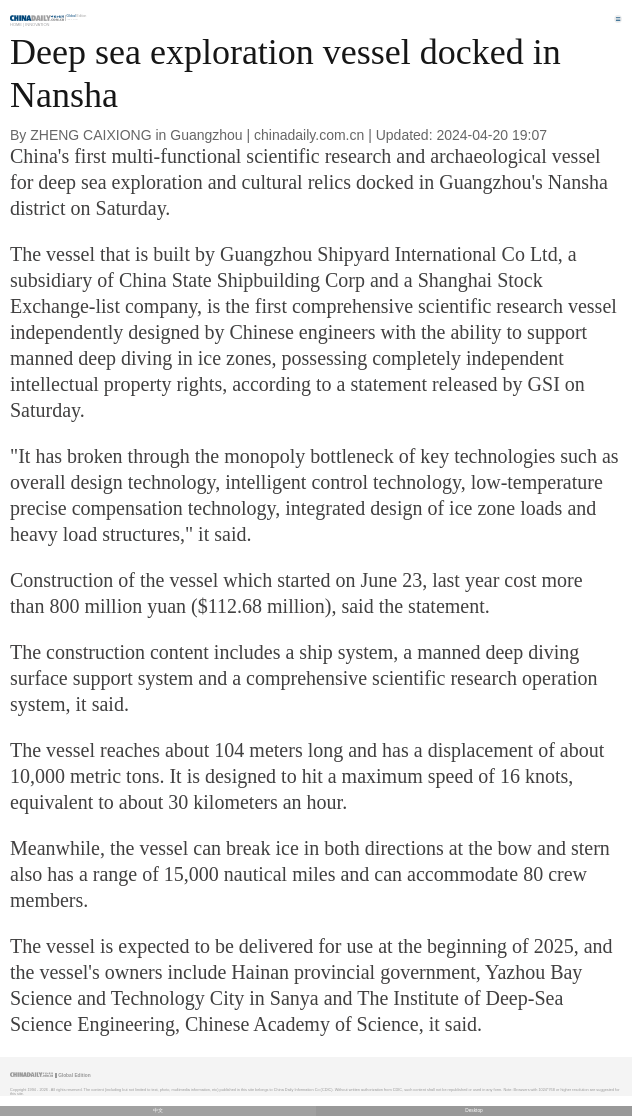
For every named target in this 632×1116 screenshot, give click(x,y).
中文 (158, 1110)
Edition (77, 16)
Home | (17, 24)
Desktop (474, 1110)
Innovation (37, 24)
